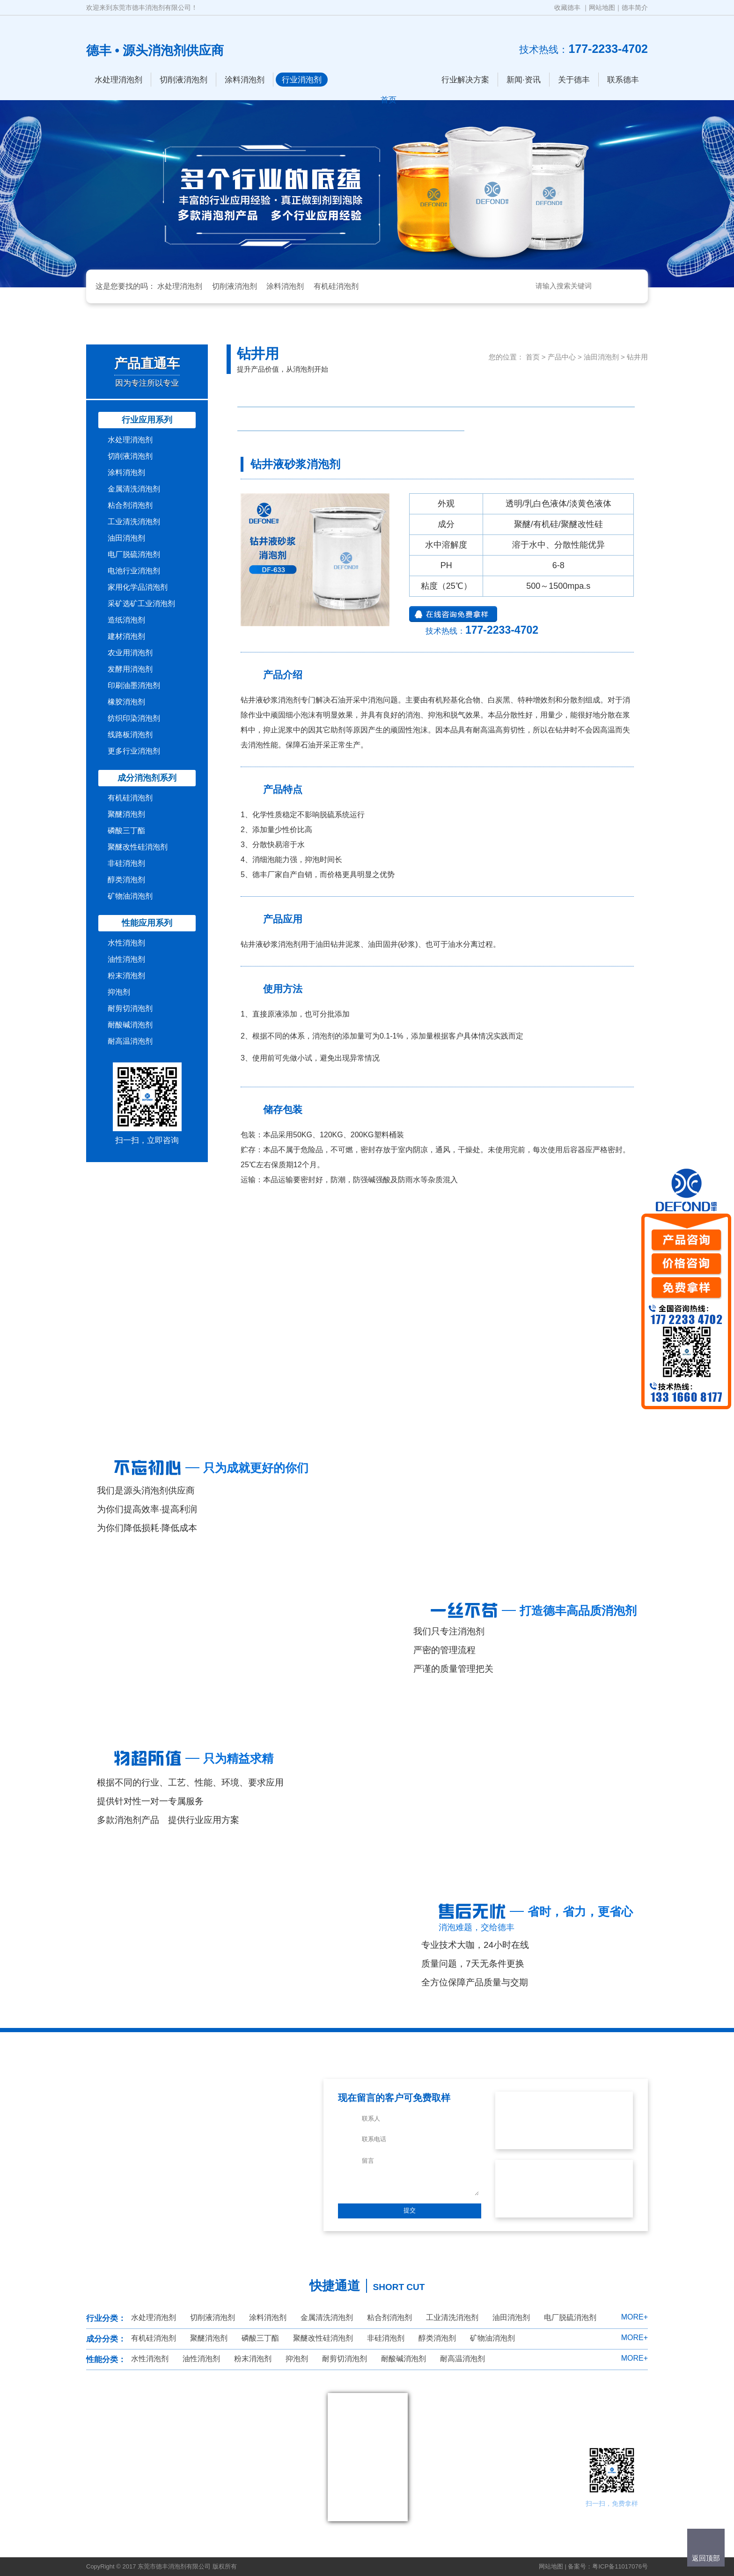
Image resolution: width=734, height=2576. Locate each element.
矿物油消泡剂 (130, 896)
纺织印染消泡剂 (134, 718)
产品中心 (562, 357)
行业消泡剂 (302, 79)
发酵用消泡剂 (130, 669)
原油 (435, 395)
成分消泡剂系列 (146, 778)
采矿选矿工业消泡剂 (141, 603)
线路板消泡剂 (130, 735)
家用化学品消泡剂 (138, 587)
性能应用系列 (147, 923)
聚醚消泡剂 (126, 814)
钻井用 (637, 357)
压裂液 (265, 395)
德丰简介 (635, 7)
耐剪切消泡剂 (130, 1008)
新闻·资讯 (523, 79)
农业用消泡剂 (130, 653)
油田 (379, 419)
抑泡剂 (119, 992)
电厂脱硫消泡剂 (134, 554)
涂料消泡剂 (244, 79)
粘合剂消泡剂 (130, 505)
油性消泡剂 (126, 959)
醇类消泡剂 (126, 880)
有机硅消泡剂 (336, 286)
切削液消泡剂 (183, 79)
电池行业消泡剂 (134, 571)
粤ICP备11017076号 (620, 2566)
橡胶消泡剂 (126, 702)
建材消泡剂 (126, 636)
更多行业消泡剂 (134, 751)
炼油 (606, 395)
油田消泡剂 (126, 538)
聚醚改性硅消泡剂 (138, 847)
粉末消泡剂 (126, 976)
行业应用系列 (147, 419)
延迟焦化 (265, 419)
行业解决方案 (465, 79)
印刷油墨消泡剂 (134, 685)
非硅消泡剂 (126, 863)
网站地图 (602, 7)
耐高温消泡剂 (130, 1041)
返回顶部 (706, 2558)
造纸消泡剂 (126, 620)
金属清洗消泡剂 (134, 489)
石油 (322, 395)
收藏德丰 (567, 7)
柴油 (379, 395)
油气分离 (493, 395)
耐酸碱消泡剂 (130, 1025)
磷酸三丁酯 (126, 830)
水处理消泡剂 (118, 79)
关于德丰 (574, 79)
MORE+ (634, 2317)
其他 (435, 419)
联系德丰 (623, 79)
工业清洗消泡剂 (134, 522)
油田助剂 (323, 419)
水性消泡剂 (126, 943)
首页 (533, 357)
